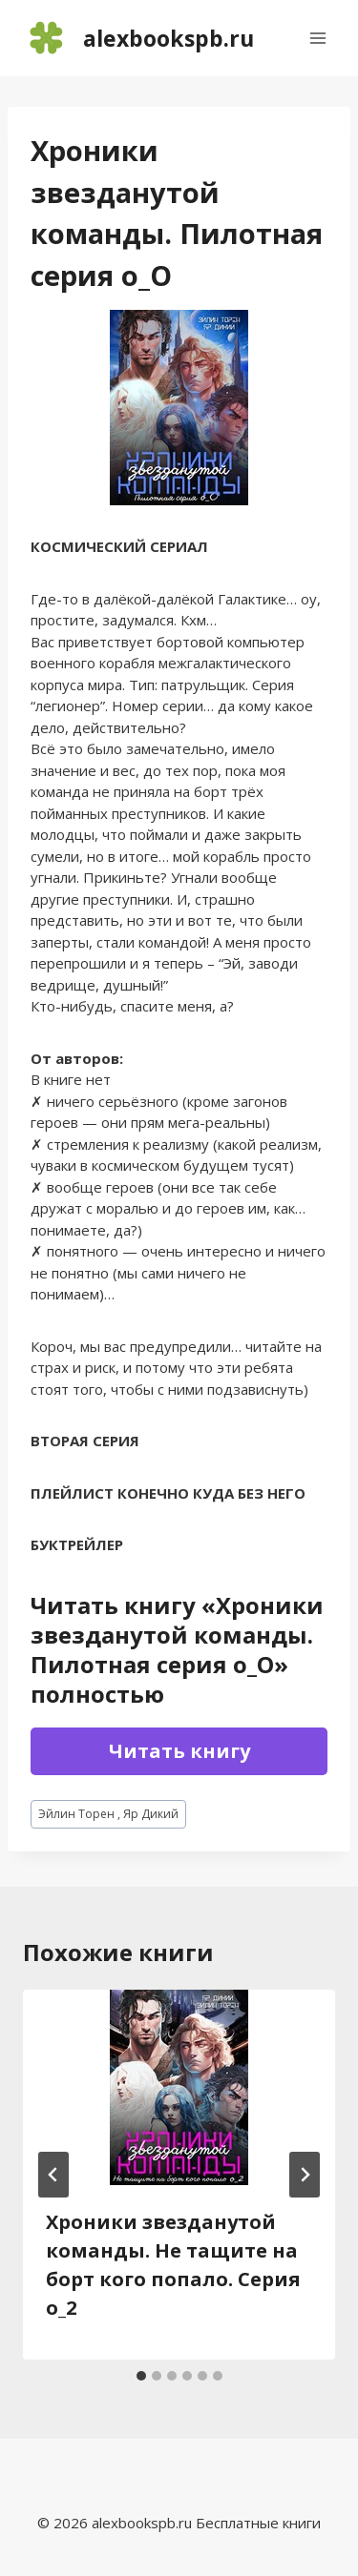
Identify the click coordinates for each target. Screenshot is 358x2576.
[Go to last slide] (53, 2175)
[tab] (141, 2376)
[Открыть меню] (317, 37)
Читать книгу (179, 1751)
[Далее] (304, 2175)
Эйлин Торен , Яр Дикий (108, 1814)
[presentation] (179, 2087)
